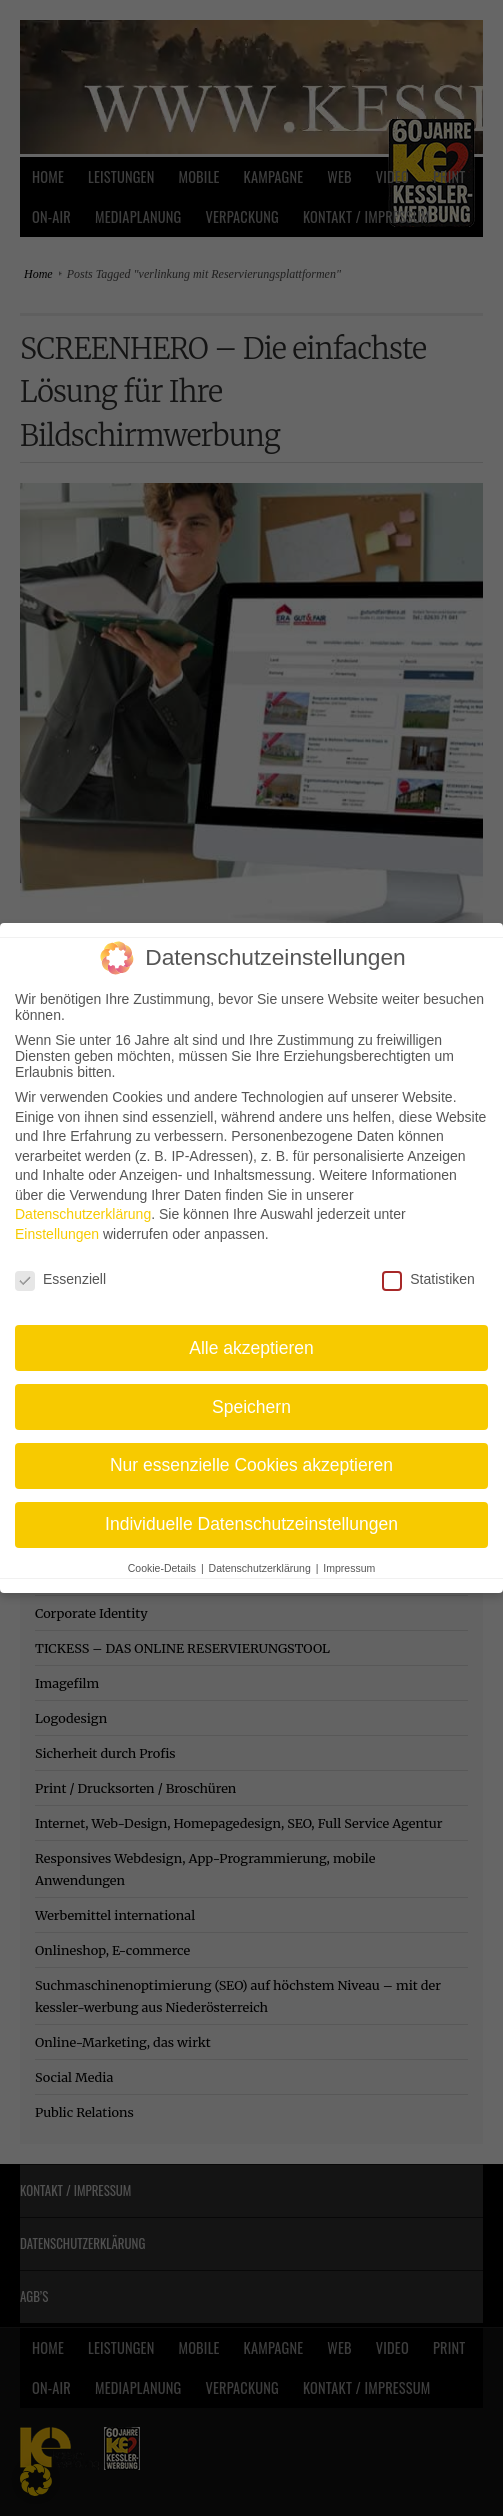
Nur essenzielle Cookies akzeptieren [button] (251, 1452)
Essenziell (60, 1265)
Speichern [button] (251, 1393)
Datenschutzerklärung (83, 1201)
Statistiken (428, 1265)
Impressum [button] (349, 1555)
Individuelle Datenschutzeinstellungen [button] (251, 1511)
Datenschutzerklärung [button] (261, 1555)
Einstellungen (57, 1221)
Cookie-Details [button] (163, 1555)
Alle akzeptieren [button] (251, 1334)
